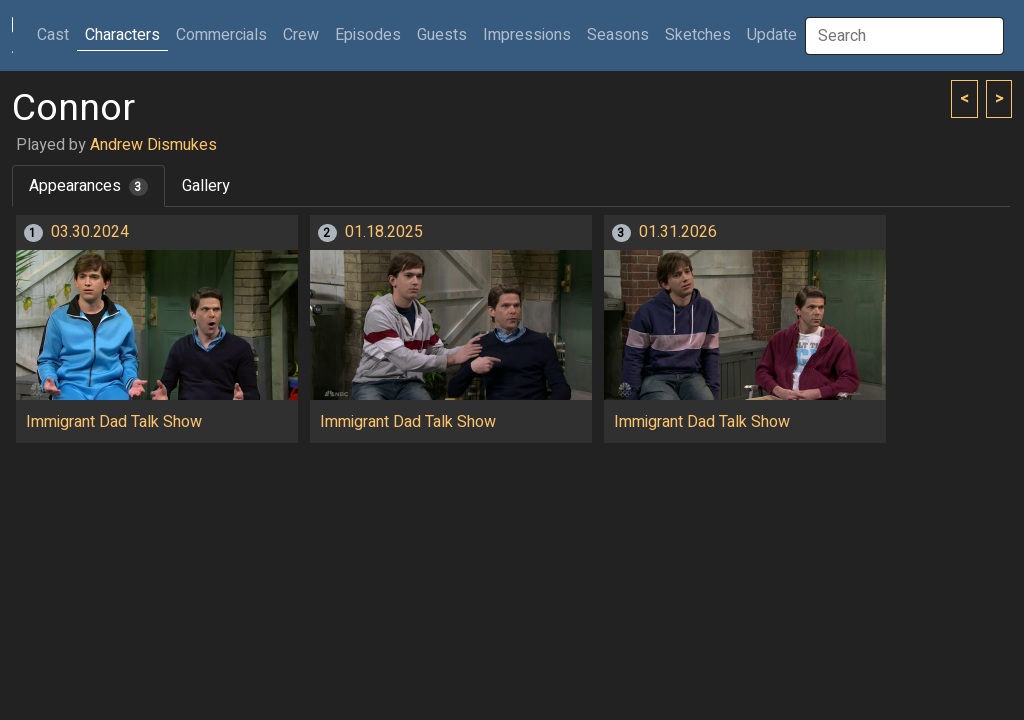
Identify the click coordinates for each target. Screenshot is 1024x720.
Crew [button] (301, 35)
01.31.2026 (678, 232)
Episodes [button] (368, 35)
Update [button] (772, 35)
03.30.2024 (90, 232)
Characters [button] (122, 35)
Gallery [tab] (206, 186)
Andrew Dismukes (153, 145)
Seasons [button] (618, 35)
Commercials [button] (221, 35)
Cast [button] (57, 34)
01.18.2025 (384, 232)
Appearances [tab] (88, 186)
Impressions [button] (527, 35)
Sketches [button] (698, 35)
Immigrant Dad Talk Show (114, 422)
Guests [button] (442, 35)
